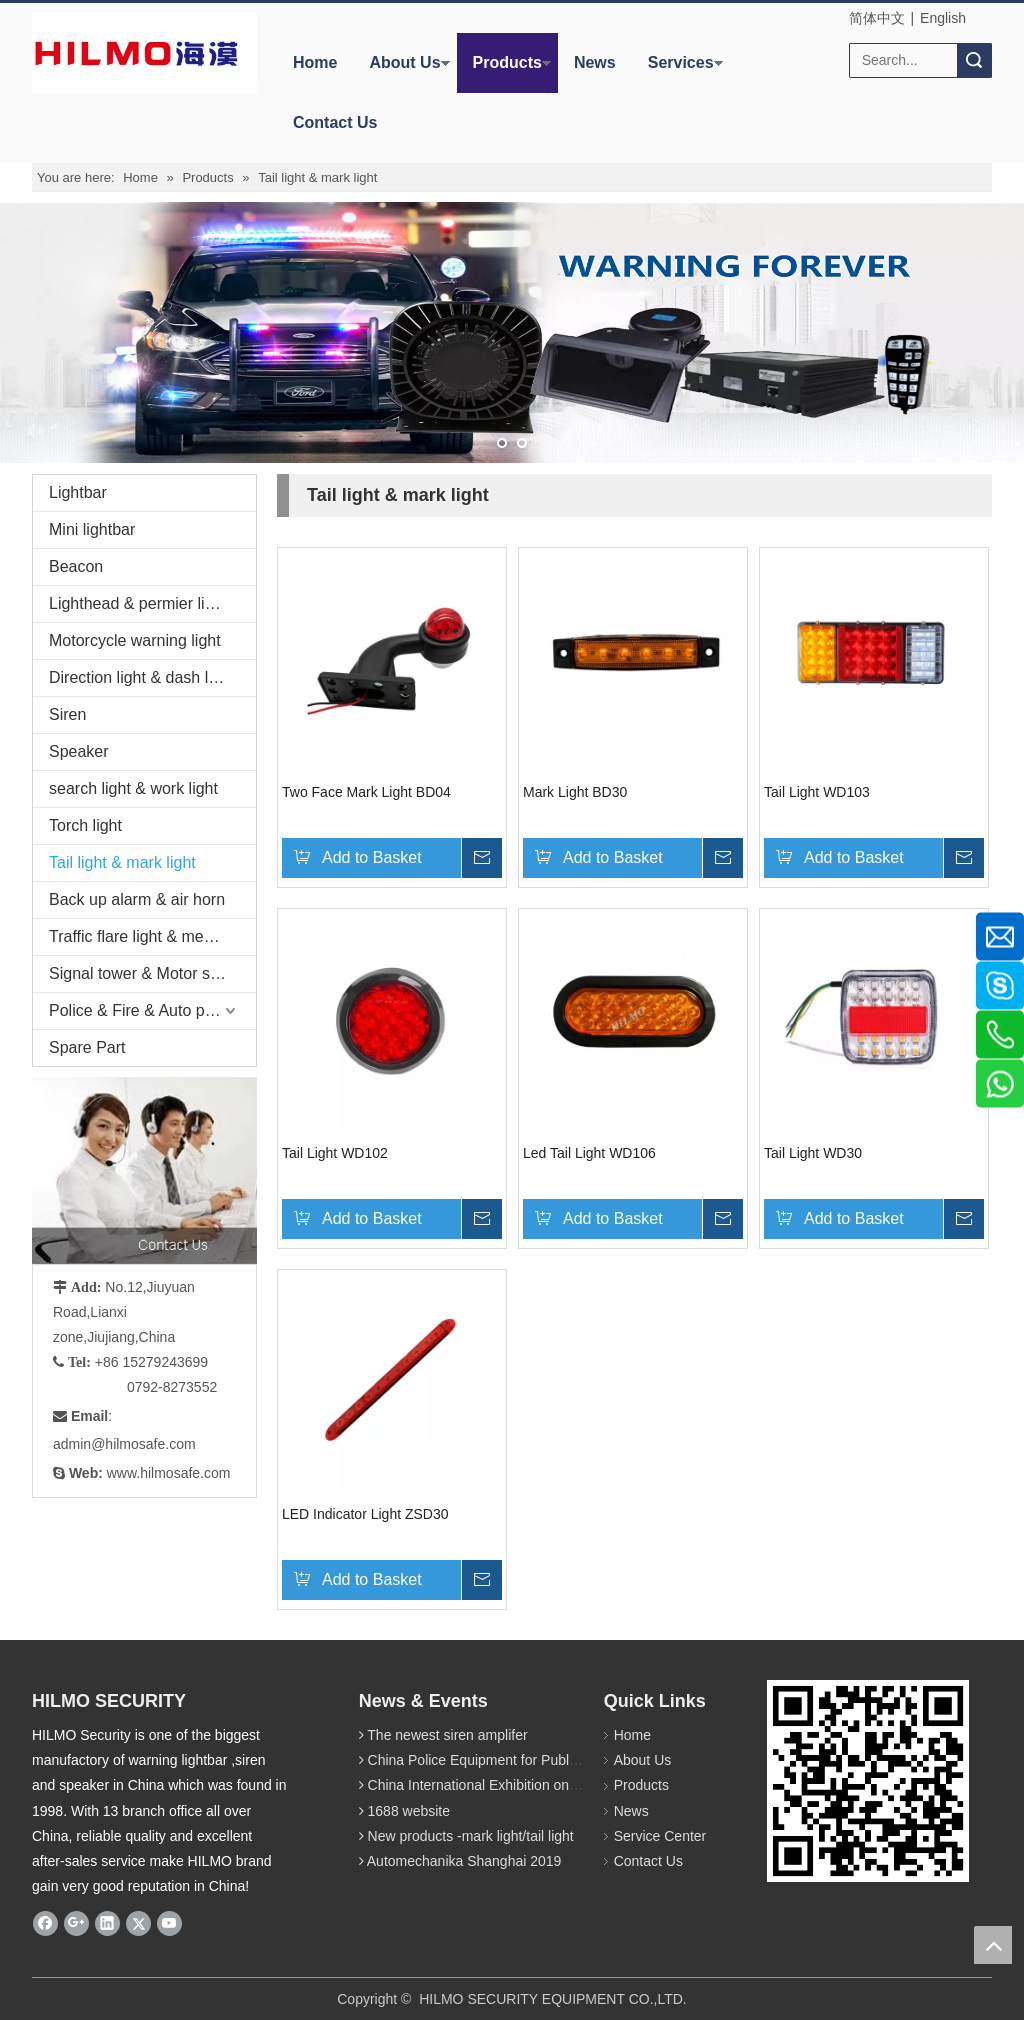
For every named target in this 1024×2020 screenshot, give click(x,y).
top (993, 1945)
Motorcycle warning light (135, 640)
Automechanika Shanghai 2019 (464, 1861)
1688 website (409, 1811)
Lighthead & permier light (138, 603)
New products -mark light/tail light (471, 1836)
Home (315, 62)
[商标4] (137, 53)
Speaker (79, 751)
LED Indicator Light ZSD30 (365, 1514)
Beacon (76, 566)
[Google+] (76, 1923)
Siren (67, 714)
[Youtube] (169, 1923)
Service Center (660, 1836)
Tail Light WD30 (813, 1153)
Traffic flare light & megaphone (152, 936)
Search (974, 60)
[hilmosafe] (868, 1781)
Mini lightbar (92, 529)
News (595, 62)
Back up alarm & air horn (137, 899)
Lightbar (78, 492)
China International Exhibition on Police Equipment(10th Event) (563, 1785)
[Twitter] (138, 1923)
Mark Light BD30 (575, 792)
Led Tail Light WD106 (589, 1153)
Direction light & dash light (141, 677)
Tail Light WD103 (817, 792)
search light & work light (133, 788)
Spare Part (87, 1047)
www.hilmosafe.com (169, 1473)
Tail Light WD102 (335, 1153)
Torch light (85, 825)
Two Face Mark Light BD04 (366, 792)
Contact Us (335, 122)
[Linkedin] (107, 1923)
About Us (404, 62)
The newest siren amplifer (447, 1735)
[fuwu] (172, 1170)
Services (681, 62)
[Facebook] (45, 1923)
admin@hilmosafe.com (124, 1444)
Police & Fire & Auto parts (140, 1010)
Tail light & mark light (122, 862)
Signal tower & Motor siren (143, 973)
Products (507, 62)
